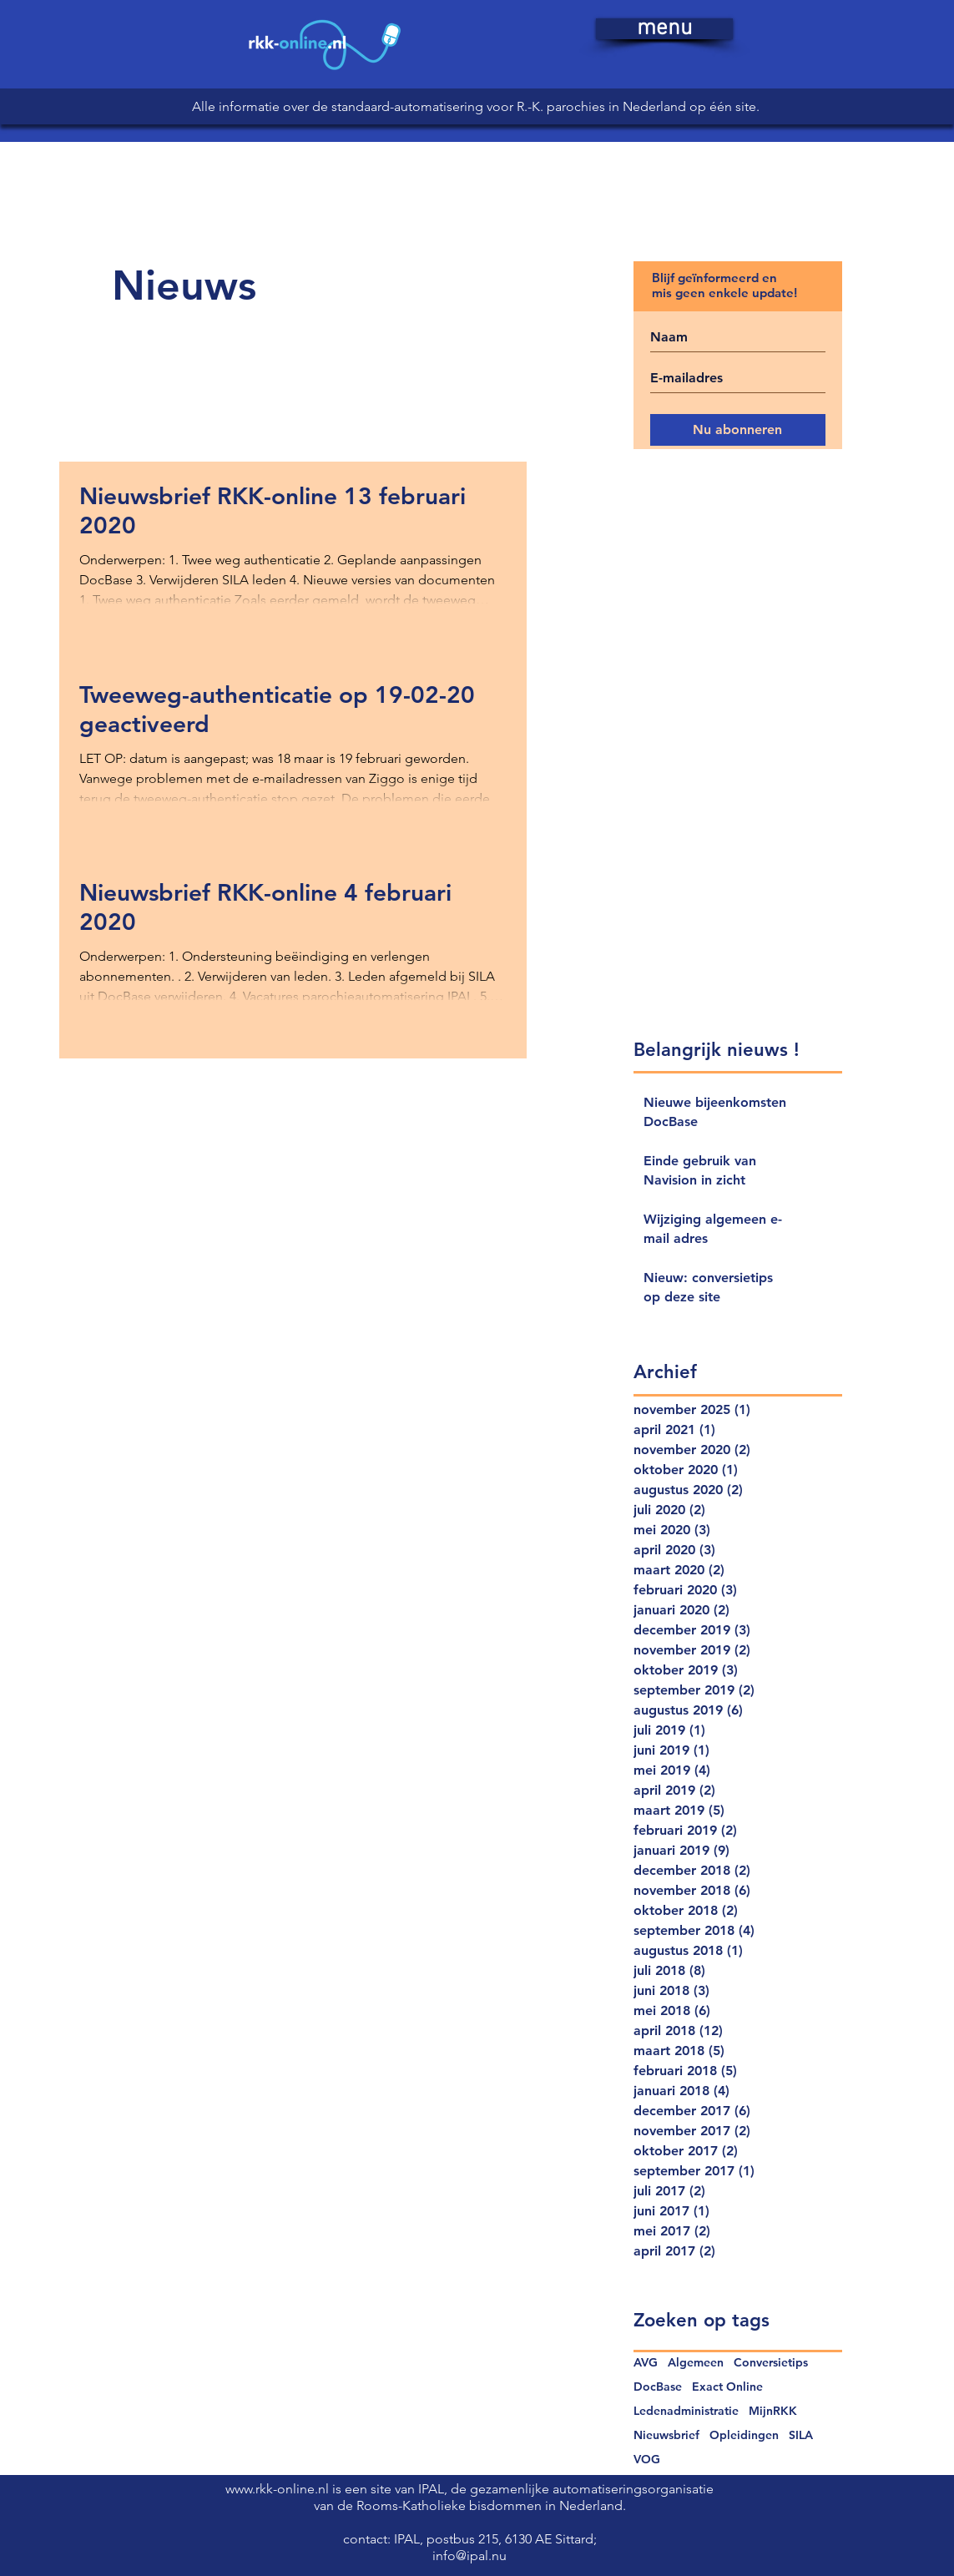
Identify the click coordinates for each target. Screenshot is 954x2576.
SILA (801, 2435)
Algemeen (696, 2363)
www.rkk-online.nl (278, 2489)
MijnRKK (773, 2411)
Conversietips (771, 2363)
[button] (664, 28)
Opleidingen (744, 2435)
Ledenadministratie (686, 2411)
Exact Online (727, 2387)
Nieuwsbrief (666, 2435)
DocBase (657, 2387)
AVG (645, 2363)
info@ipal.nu (469, 2555)
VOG (646, 2459)
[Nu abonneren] (737, 430)
